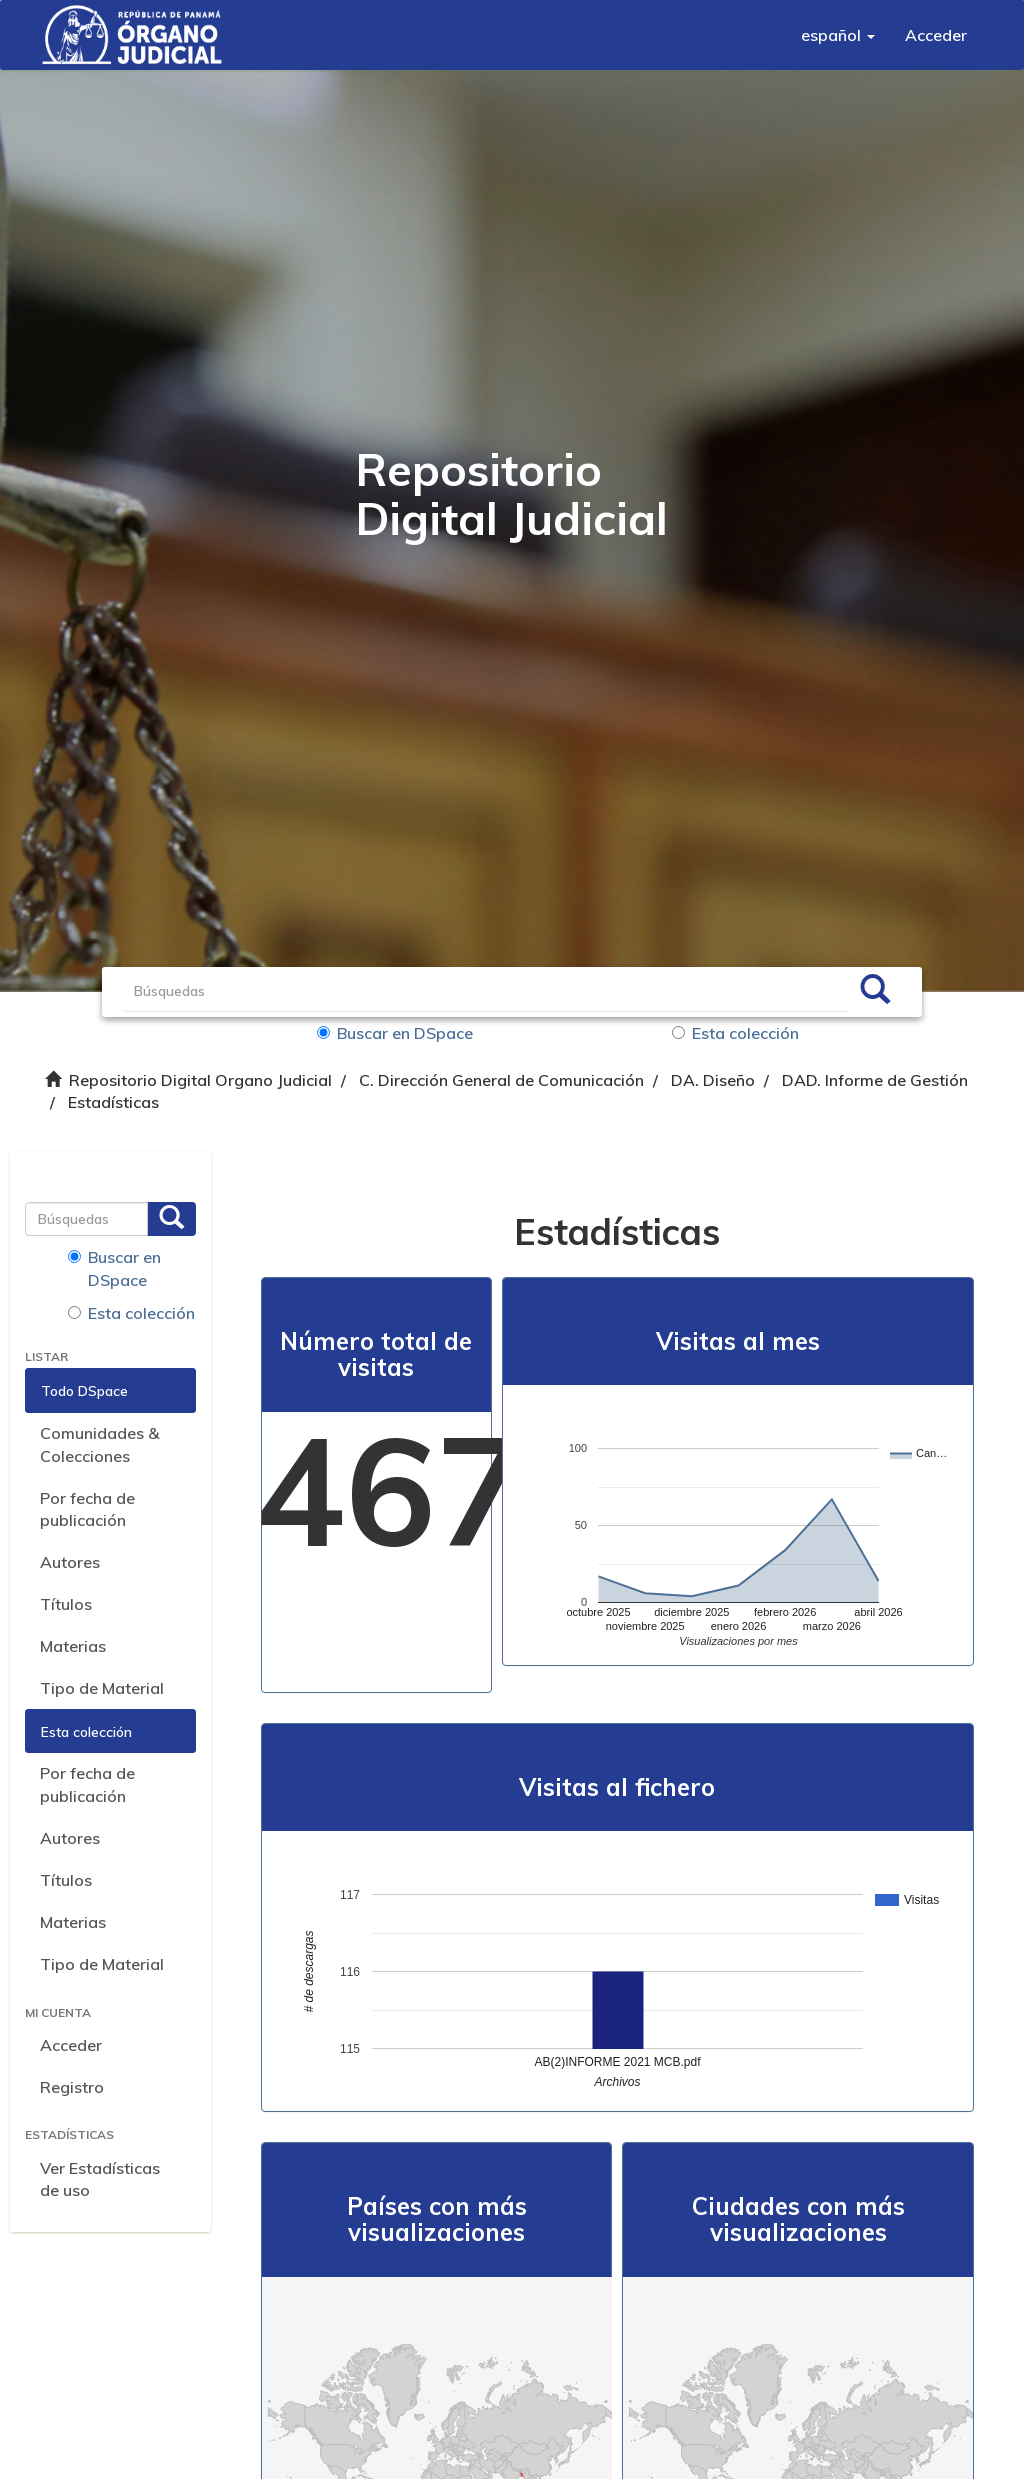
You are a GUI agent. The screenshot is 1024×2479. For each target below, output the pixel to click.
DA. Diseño (713, 1080)
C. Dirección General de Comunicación (501, 1080)
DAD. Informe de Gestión (875, 1080)
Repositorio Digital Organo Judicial (200, 1080)
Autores (70, 1562)
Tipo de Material (102, 1688)
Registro (72, 2087)
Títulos (66, 1604)
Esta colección (735, 1033)
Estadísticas (113, 1102)
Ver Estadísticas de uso (100, 2179)
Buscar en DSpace (395, 1033)
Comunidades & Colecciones (99, 1444)
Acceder (71, 2045)
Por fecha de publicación (87, 1509)
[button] (838, 35)
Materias (73, 1646)
